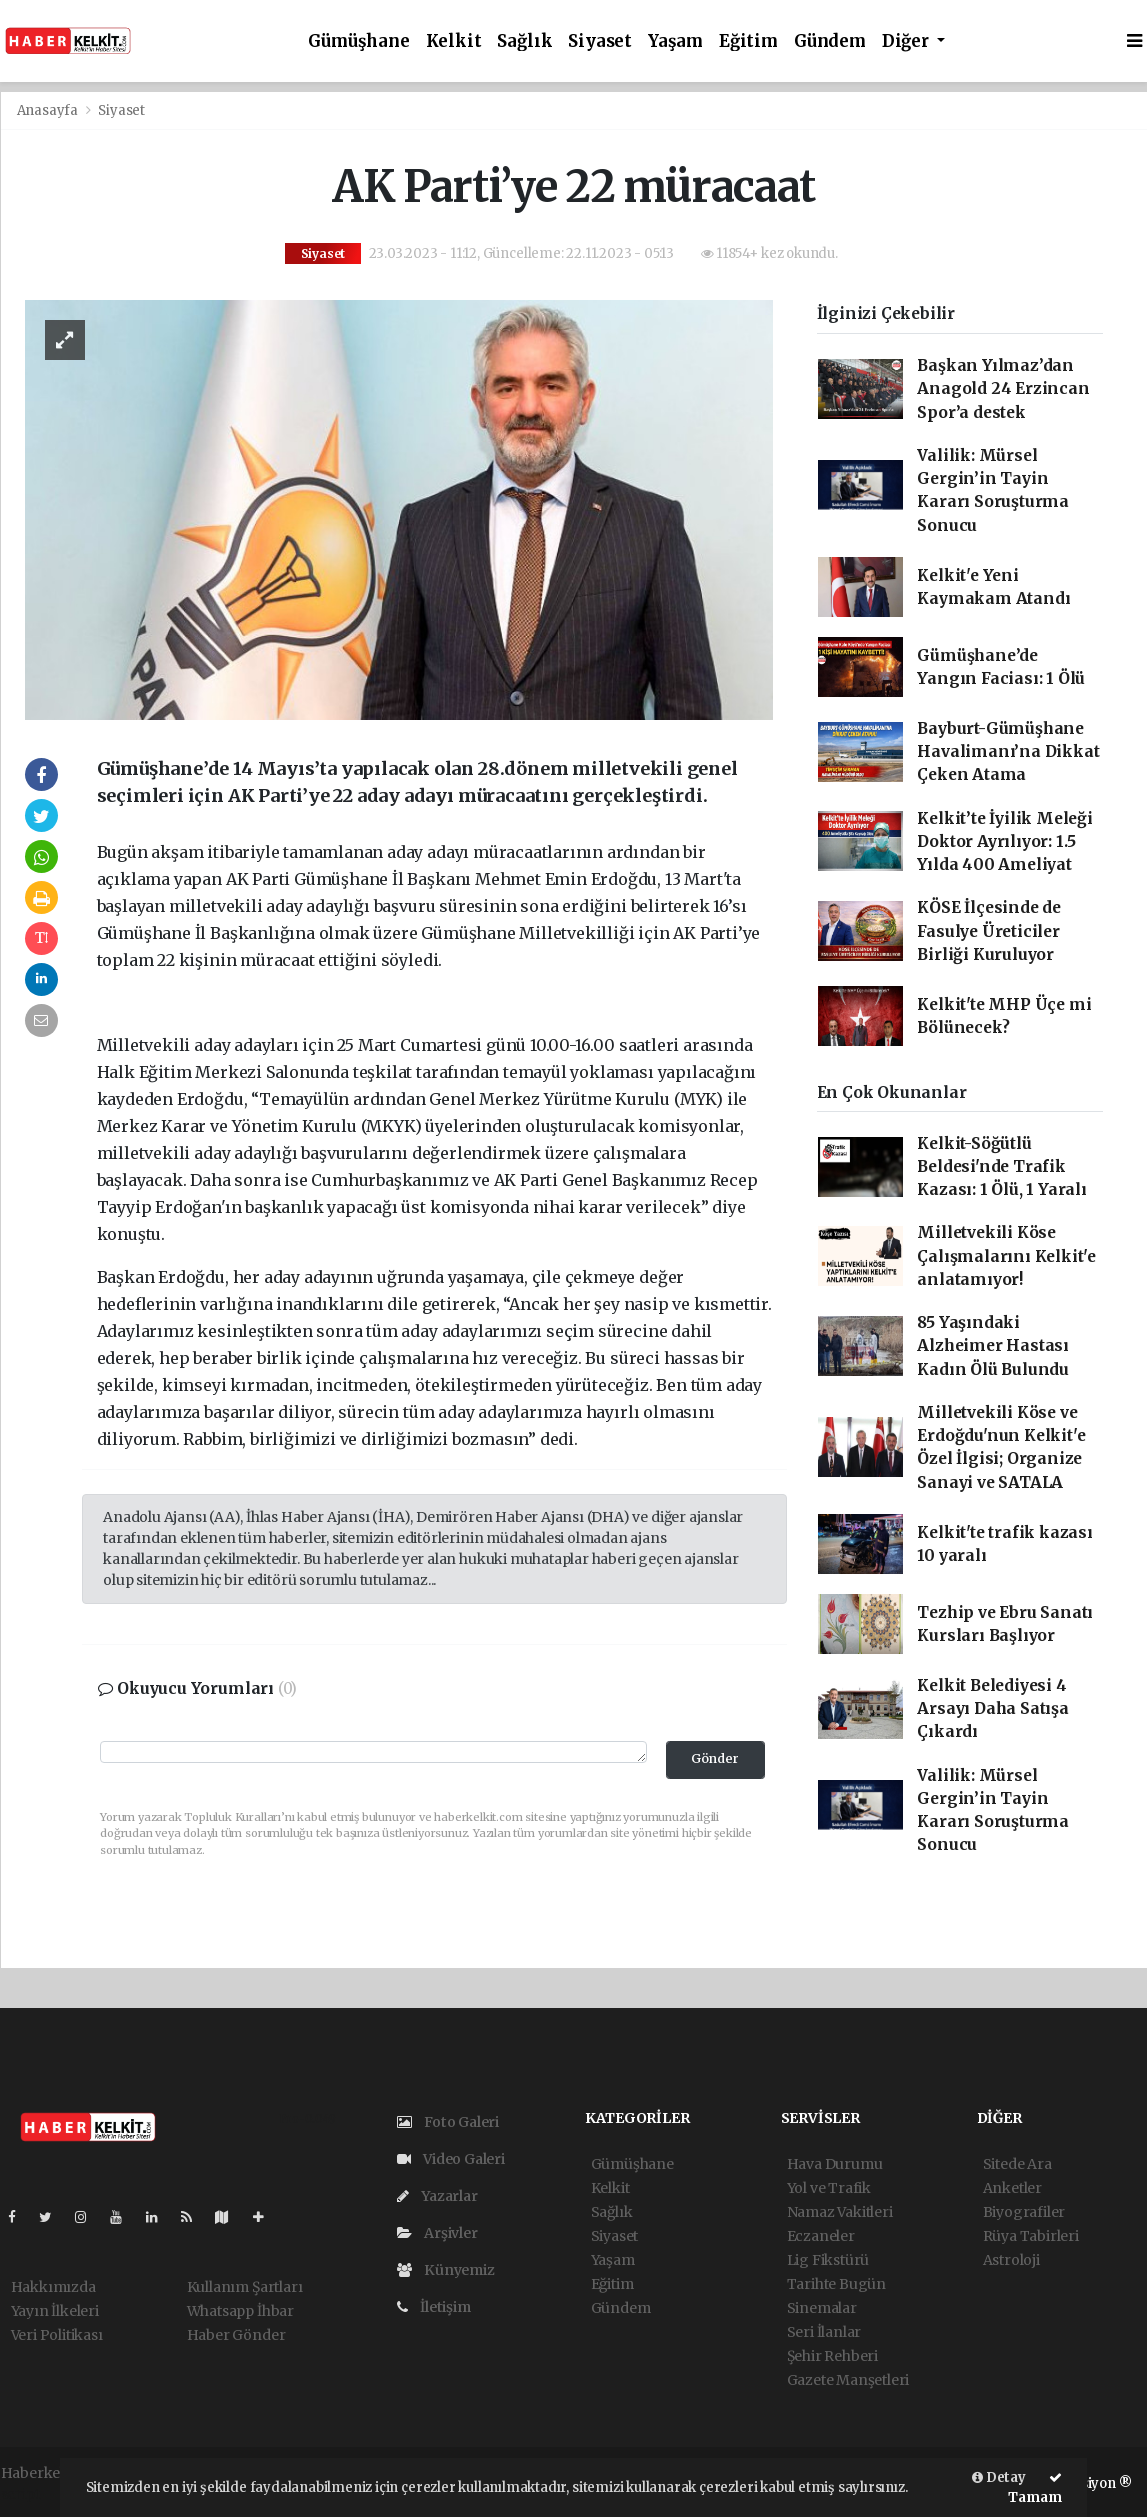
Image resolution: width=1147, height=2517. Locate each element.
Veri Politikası (57, 2335)
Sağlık (524, 41)
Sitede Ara (1017, 2164)
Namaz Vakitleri (840, 2212)
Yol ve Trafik (829, 2188)
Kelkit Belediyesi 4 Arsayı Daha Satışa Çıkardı (993, 1709)
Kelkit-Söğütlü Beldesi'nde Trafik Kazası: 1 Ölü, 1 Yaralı (1002, 1167)
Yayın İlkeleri (55, 2311)
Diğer (907, 41)
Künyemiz (446, 2270)
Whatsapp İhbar (240, 2311)
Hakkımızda (53, 2287)
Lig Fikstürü (828, 2260)
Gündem (830, 41)
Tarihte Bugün (837, 2284)
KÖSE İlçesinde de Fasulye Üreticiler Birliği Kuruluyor (989, 931)
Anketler (1012, 2188)
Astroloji (1011, 2260)
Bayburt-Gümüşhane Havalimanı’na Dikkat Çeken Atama (1008, 752)
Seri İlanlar (824, 2332)
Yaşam (675, 41)
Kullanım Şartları (245, 2287)
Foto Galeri (448, 2122)
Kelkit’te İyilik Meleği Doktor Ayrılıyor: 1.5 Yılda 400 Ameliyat (1005, 842)
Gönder (715, 1758)
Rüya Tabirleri (1031, 2236)
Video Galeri (451, 2159)
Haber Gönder (236, 2335)
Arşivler (437, 2233)
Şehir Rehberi (833, 2356)
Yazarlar (437, 2196)
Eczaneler (821, 2236)
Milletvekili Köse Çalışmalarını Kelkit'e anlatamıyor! (1006, 1256)
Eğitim (748, 41)
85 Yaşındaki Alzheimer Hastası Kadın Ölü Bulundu (993, 1346)
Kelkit (454, 41)
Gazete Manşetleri (848, 2380)
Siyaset (600, 41)
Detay (999, 2477)
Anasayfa (49, 110)
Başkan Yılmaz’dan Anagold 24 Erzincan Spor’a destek (1003, 389)
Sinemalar (822, 2308)
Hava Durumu (835, 2164)
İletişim (434, 2307)
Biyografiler (1024, 2212)
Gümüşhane (358, 41)
